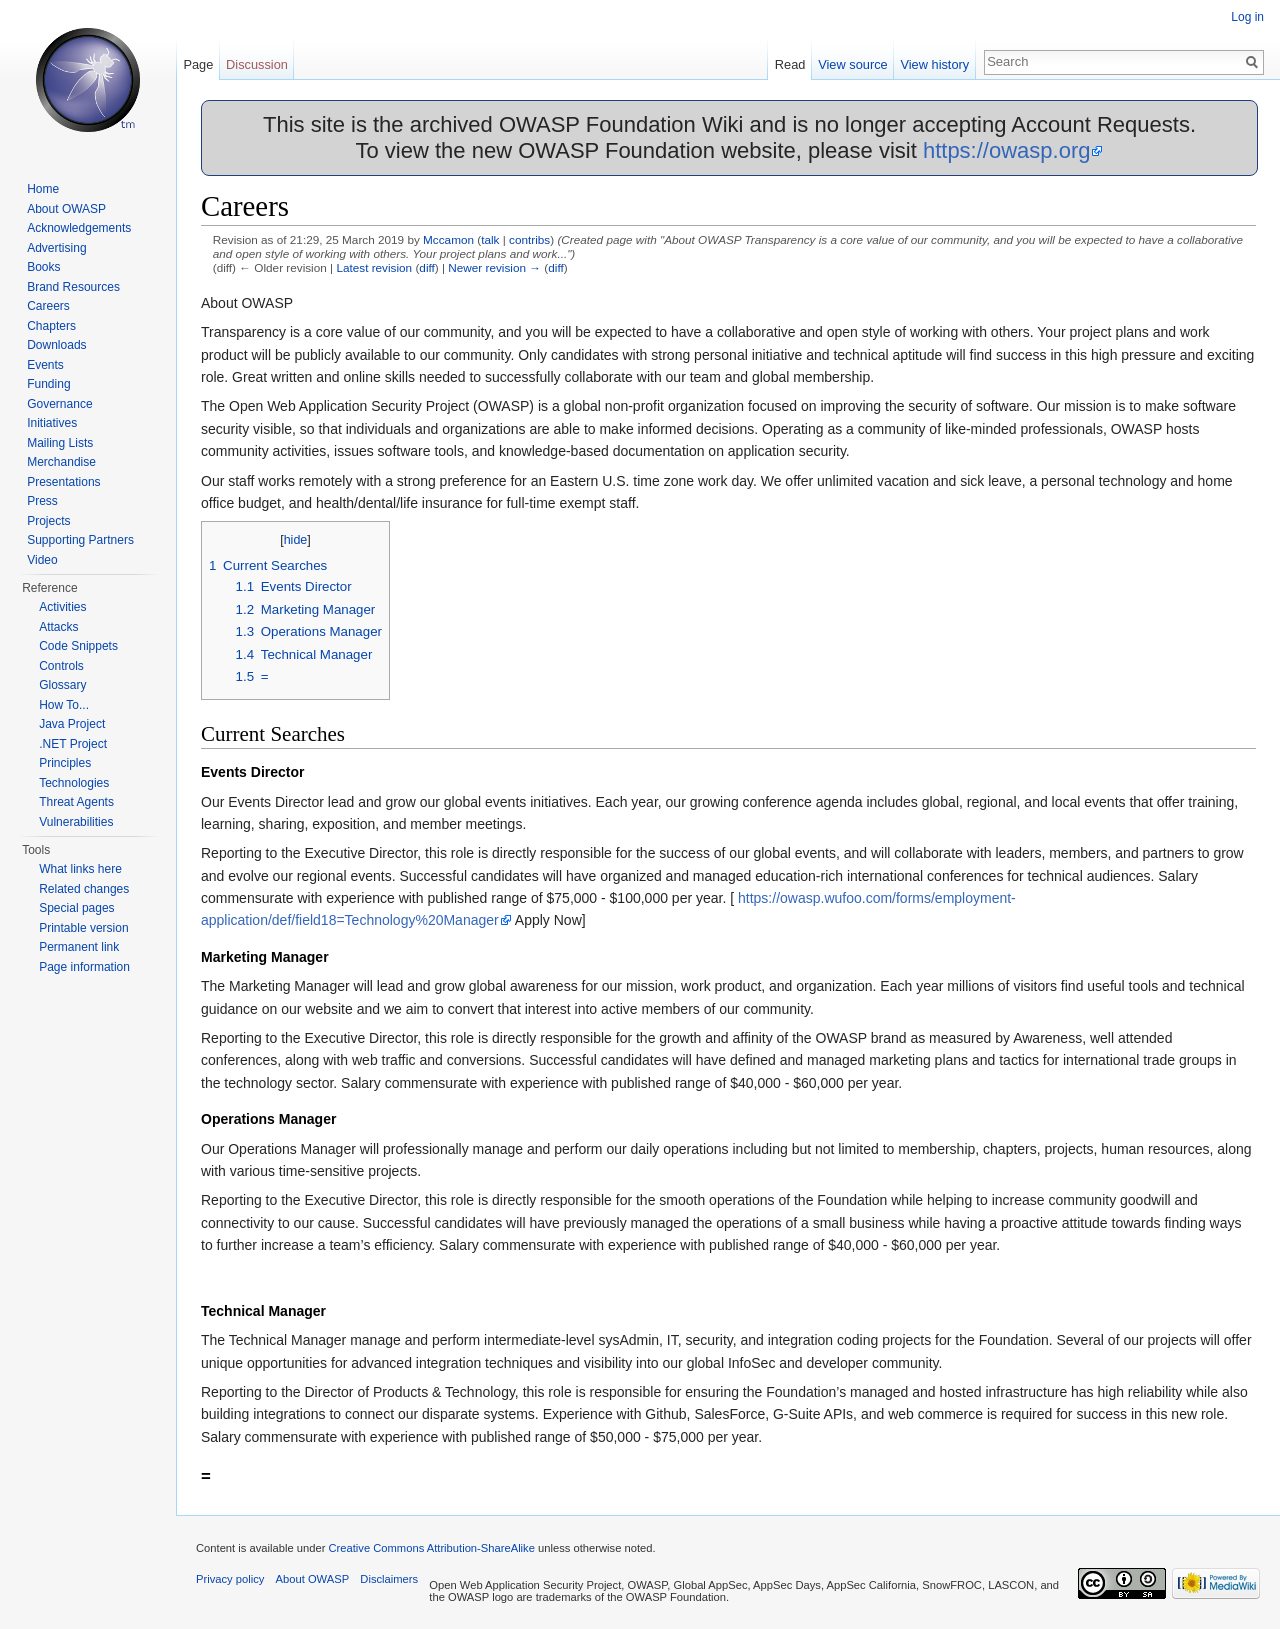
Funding (48, 384)
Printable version (83, 928)
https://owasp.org (1007, 150)
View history (934, 64)
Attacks (58, 627)
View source (852, 64)
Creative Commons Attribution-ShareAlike (431, 1548)
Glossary (62, 685)
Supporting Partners (80, 540)
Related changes (84, 889)
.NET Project (73, 744)
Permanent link (79, 947)
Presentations (63, 482)
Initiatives (52, 423)
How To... (64, 705)
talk (490, 239)
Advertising (56, 248)
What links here (80, 869)
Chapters (51, 326)
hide (296, 540)
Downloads (56, 345)
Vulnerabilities (76, 822)
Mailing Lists (60, 443)
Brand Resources (73, 287)
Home (43, 189)
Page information (84, 967)
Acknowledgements (79, 228)
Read (790, 64)
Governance (59, 404)
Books (43, 267)
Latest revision (374, 267)
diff (426, 267)
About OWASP (66, 209)
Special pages (76, 908)
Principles (65, 763)
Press (42, 501)
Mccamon (448, 239)
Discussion (257, 64)
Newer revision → (494, 267)
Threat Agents (76, 802)
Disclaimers (389, 1579)
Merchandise (61, 462)
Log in (1247, 17)
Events (45, 365)
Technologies (74, 783)
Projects (48, 521)
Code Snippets (78, 646)
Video (42, 560)
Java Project (72, 724)
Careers (48, 306)
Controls (61, 666)
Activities (62, 607)
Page (198, 64)
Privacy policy (230, 1579)
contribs (529, 239)
